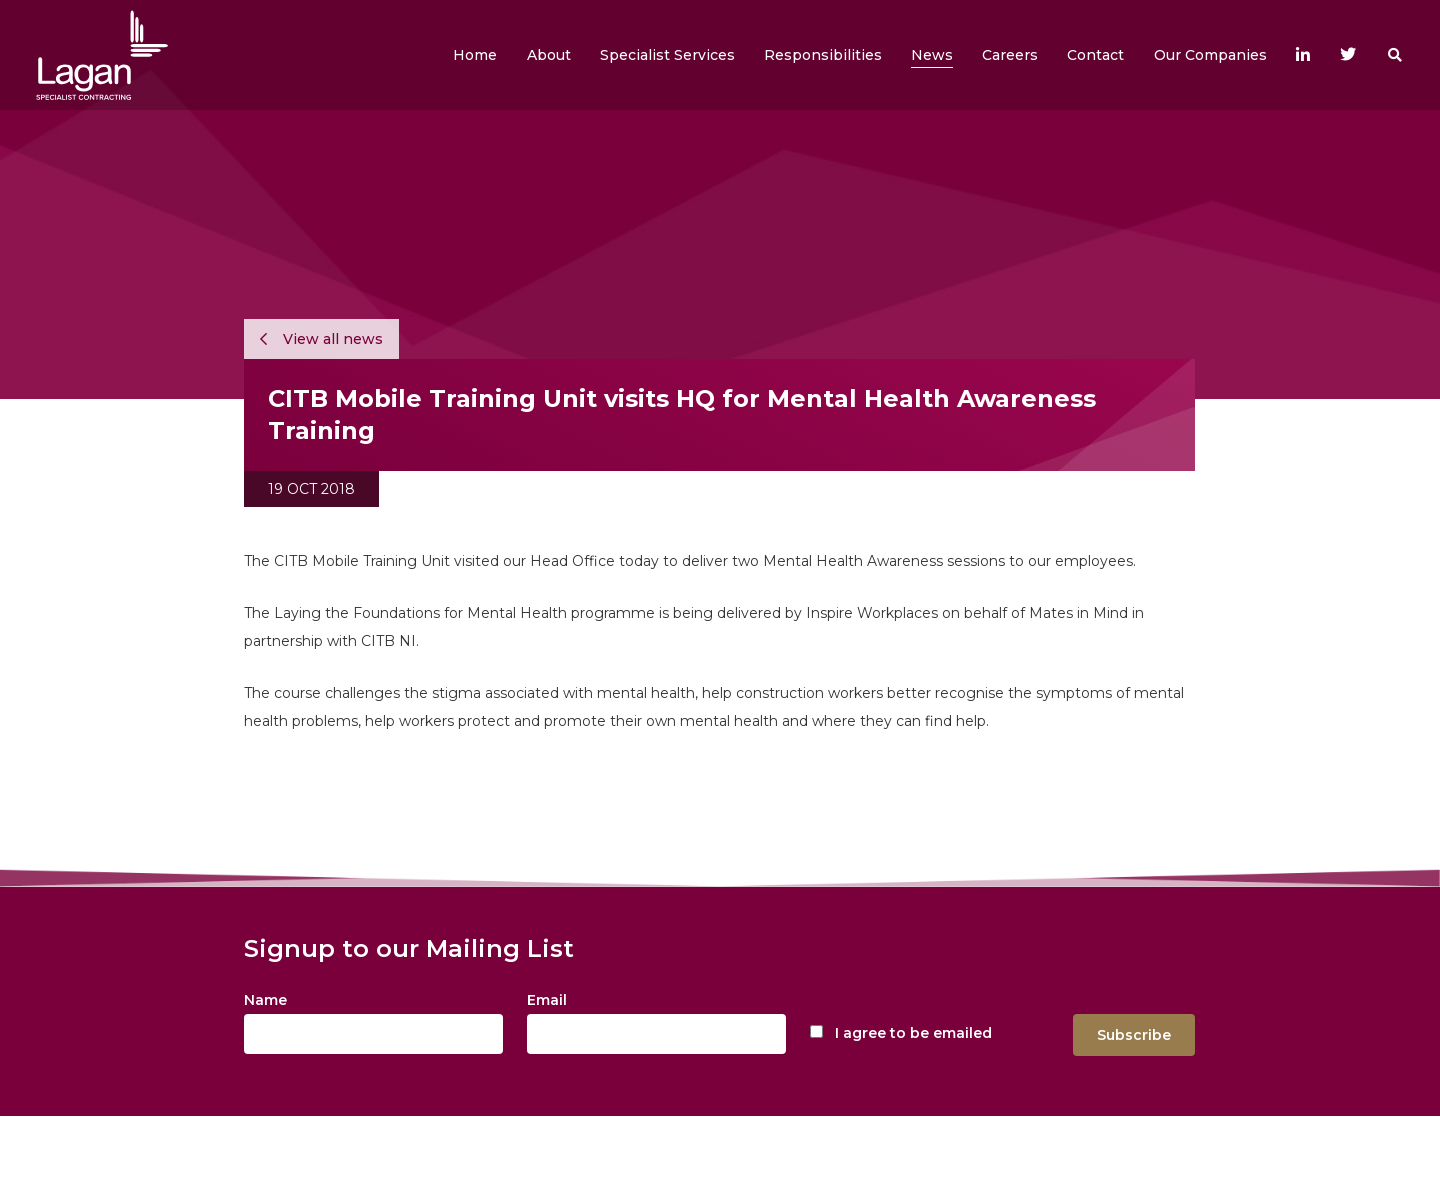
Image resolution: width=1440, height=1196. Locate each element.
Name (265, 1000)
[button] (549, 55)
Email (547, 1000)
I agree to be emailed (913, 1033)
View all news (321, 339)
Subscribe (1134, 1035)
